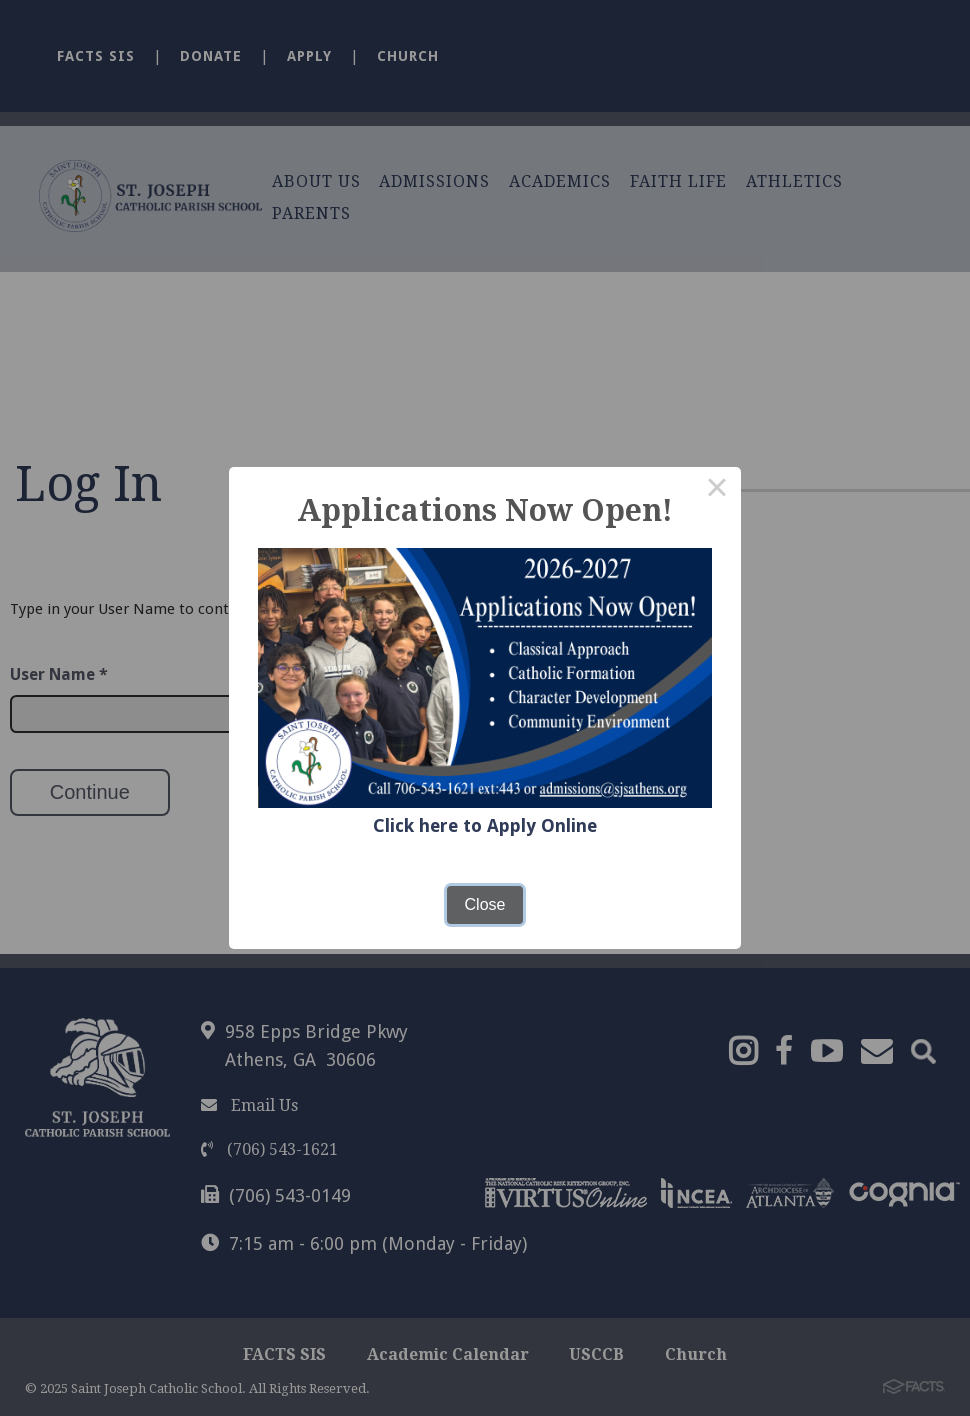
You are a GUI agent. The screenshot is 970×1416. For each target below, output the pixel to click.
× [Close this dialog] (717, 491)
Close (485, 904)
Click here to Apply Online (485, 825)
